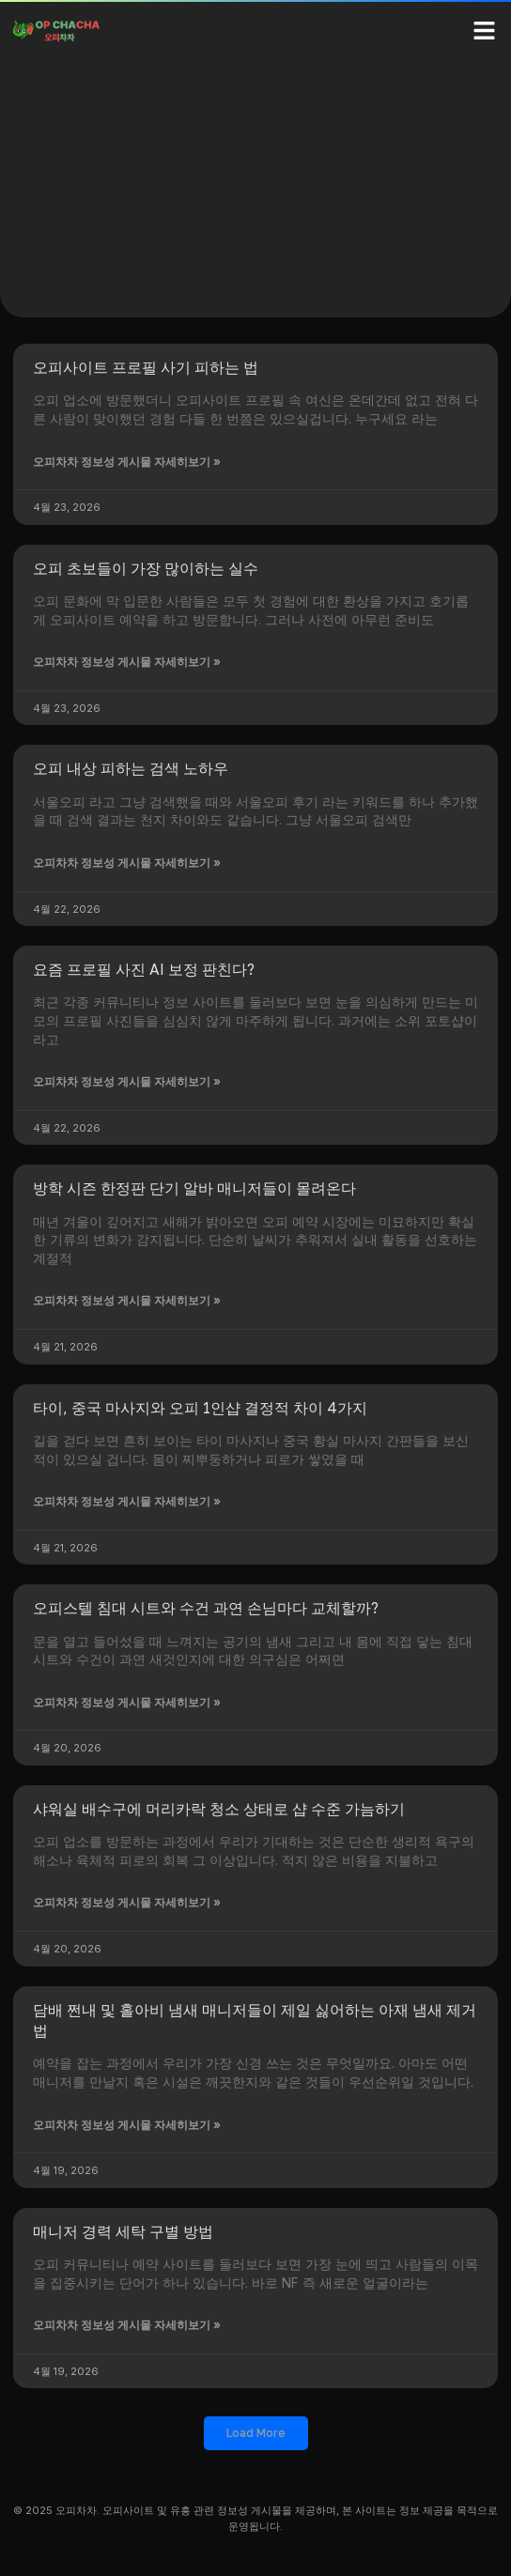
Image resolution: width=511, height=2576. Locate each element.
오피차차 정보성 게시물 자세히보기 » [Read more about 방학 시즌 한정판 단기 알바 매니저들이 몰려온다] (127, 1300)
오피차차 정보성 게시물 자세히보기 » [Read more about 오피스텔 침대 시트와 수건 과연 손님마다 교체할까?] (127, 1702)
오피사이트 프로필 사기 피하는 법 (145, 367)
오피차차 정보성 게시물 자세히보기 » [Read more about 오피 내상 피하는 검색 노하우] (127, 863)
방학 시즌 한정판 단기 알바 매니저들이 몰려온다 (194, 1188)
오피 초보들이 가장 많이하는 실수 (145, 568)
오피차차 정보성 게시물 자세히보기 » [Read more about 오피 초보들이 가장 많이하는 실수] (127, 662)
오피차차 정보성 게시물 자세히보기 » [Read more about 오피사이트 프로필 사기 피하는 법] (127, 462)
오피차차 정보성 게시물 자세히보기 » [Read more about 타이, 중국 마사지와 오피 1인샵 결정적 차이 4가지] (127, 1501)
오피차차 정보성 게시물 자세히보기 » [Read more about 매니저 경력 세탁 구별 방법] (127, 2325)
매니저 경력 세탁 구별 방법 (123, 2231)
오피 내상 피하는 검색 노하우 (130, 768)
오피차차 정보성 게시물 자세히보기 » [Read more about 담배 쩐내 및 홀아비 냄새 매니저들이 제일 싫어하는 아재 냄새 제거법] (127, 2125)
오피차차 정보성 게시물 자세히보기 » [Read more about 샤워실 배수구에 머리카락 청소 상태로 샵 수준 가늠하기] (127, 1902)
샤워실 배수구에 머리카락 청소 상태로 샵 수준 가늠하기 (219, 1808)
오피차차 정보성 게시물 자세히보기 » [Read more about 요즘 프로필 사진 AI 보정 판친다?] (127, 1081)
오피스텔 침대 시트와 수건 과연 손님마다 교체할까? (206, 1607)
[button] (485, 30)
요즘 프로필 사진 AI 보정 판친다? (144, 969)
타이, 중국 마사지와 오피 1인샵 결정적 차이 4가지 (200, 1407)
